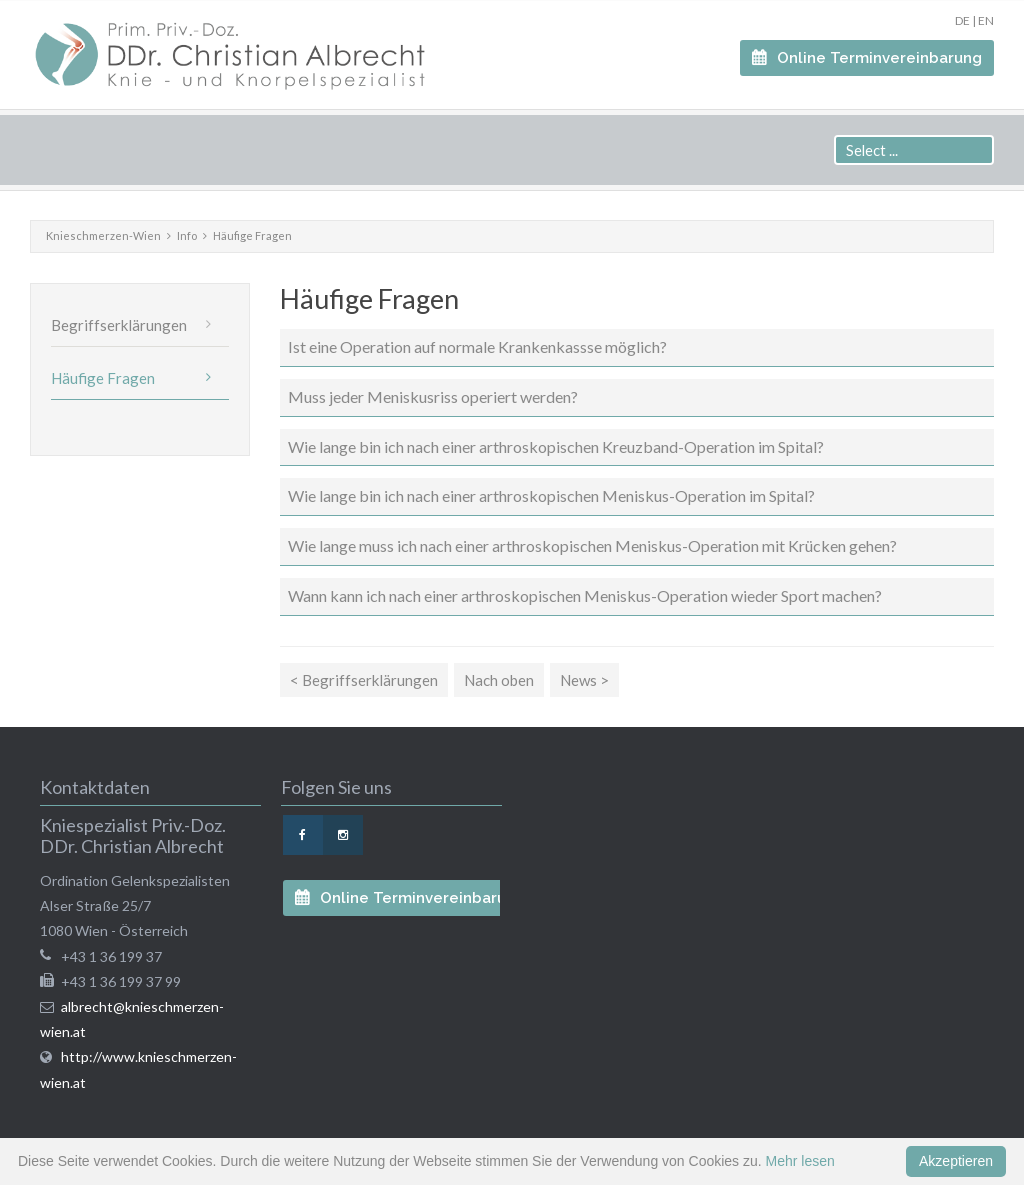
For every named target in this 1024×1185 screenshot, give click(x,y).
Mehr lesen (800, 1161)
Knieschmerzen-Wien (103, 235)
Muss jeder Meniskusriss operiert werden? (433, 396)
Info (187, 235)
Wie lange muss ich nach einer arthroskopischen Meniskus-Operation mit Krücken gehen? (592, 545)
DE (962, 20)
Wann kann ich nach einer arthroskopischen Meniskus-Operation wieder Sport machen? (585, 595)
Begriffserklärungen (119, 325)
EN (986, 20)
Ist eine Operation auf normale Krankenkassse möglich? (477, 346)
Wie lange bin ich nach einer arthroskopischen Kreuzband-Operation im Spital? (556, 446)
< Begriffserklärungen (364, 680)
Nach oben (499, 680)
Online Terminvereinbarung (877, 58)
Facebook (303, 835)
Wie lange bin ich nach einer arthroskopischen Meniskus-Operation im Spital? (551, 495)
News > (584, 680)
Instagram (343, 835)
